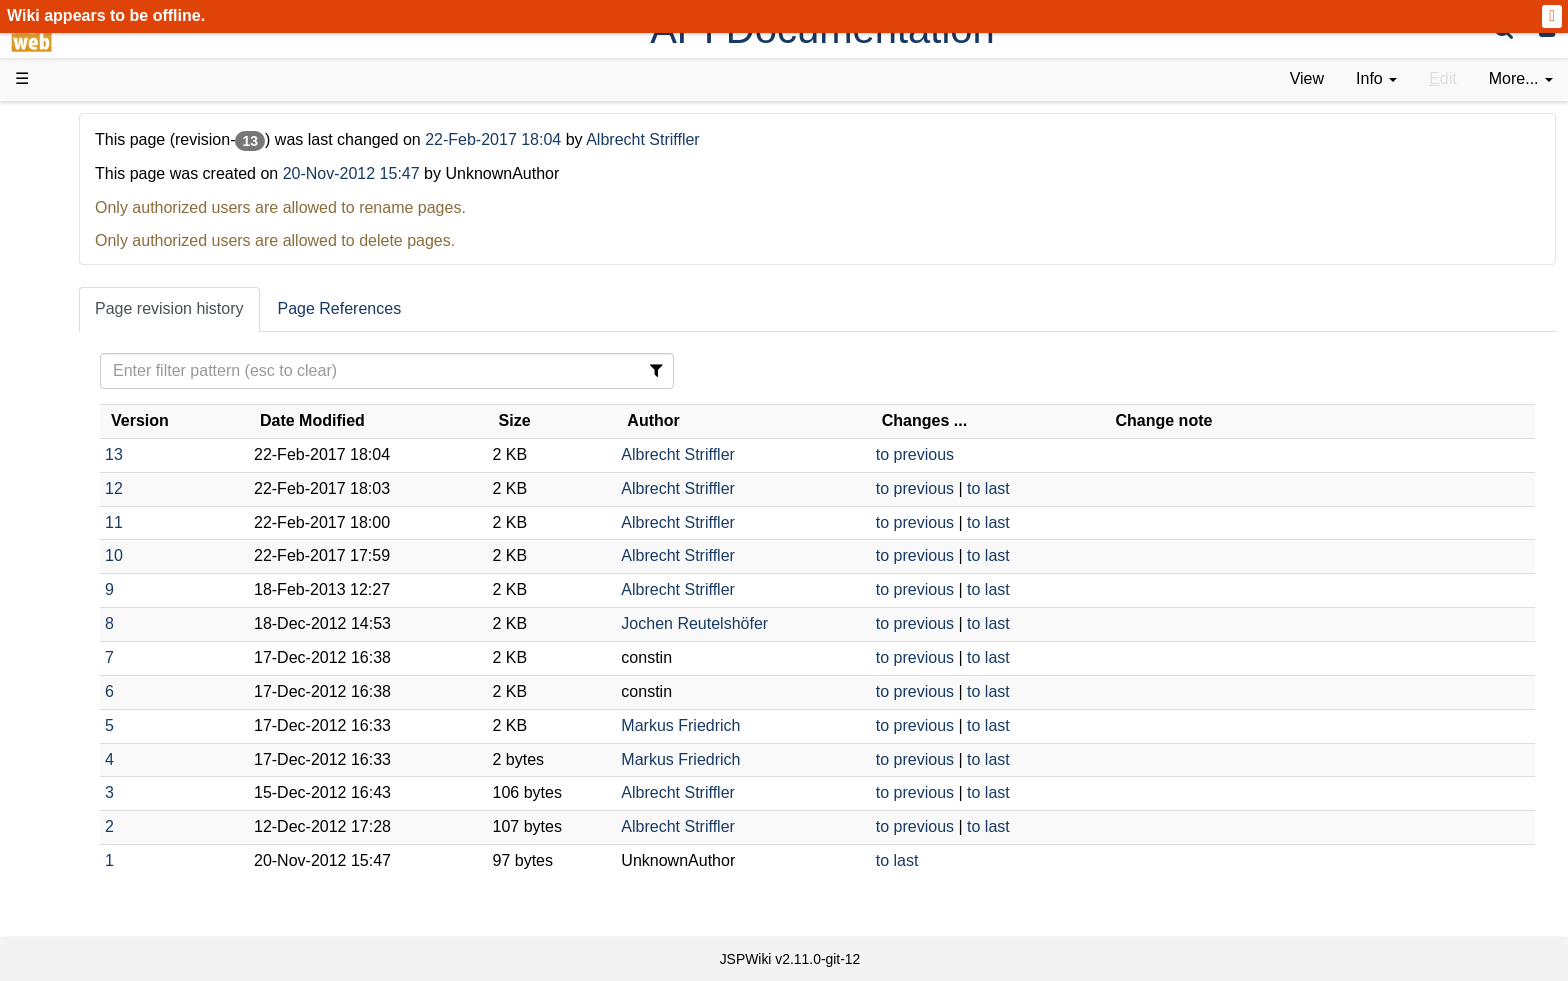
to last (1096, 488)
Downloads (94, 180)
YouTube (86, 634)
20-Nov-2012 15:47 (584, 173)
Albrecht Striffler (876, 139)
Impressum (162, 770)
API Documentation (124, 498)
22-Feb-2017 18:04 (728, 139)
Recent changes (113, 724)
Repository (93, 543)
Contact (82, 770)
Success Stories (112, 202)
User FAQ (90, 339)
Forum (78, 611)
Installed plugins (112, 747)
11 (347, 522)
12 (347, 488)
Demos (80, 361)
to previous (1023, 454)
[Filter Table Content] (573, 371)
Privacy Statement (120, 793)
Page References (573, 308)
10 (347, 555)
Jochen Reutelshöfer (844, 623)
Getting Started (109, 429)
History (80, 225)
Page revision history (402, 308)
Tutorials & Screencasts (139, 293)
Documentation (109, 316)
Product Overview (118, 157)
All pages (88, 702)
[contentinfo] (1376, 79)
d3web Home (64, 123)
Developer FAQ (109, 475)
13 (347, 454)
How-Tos (86, 452)
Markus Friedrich (830, 725)
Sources (84, 521)
